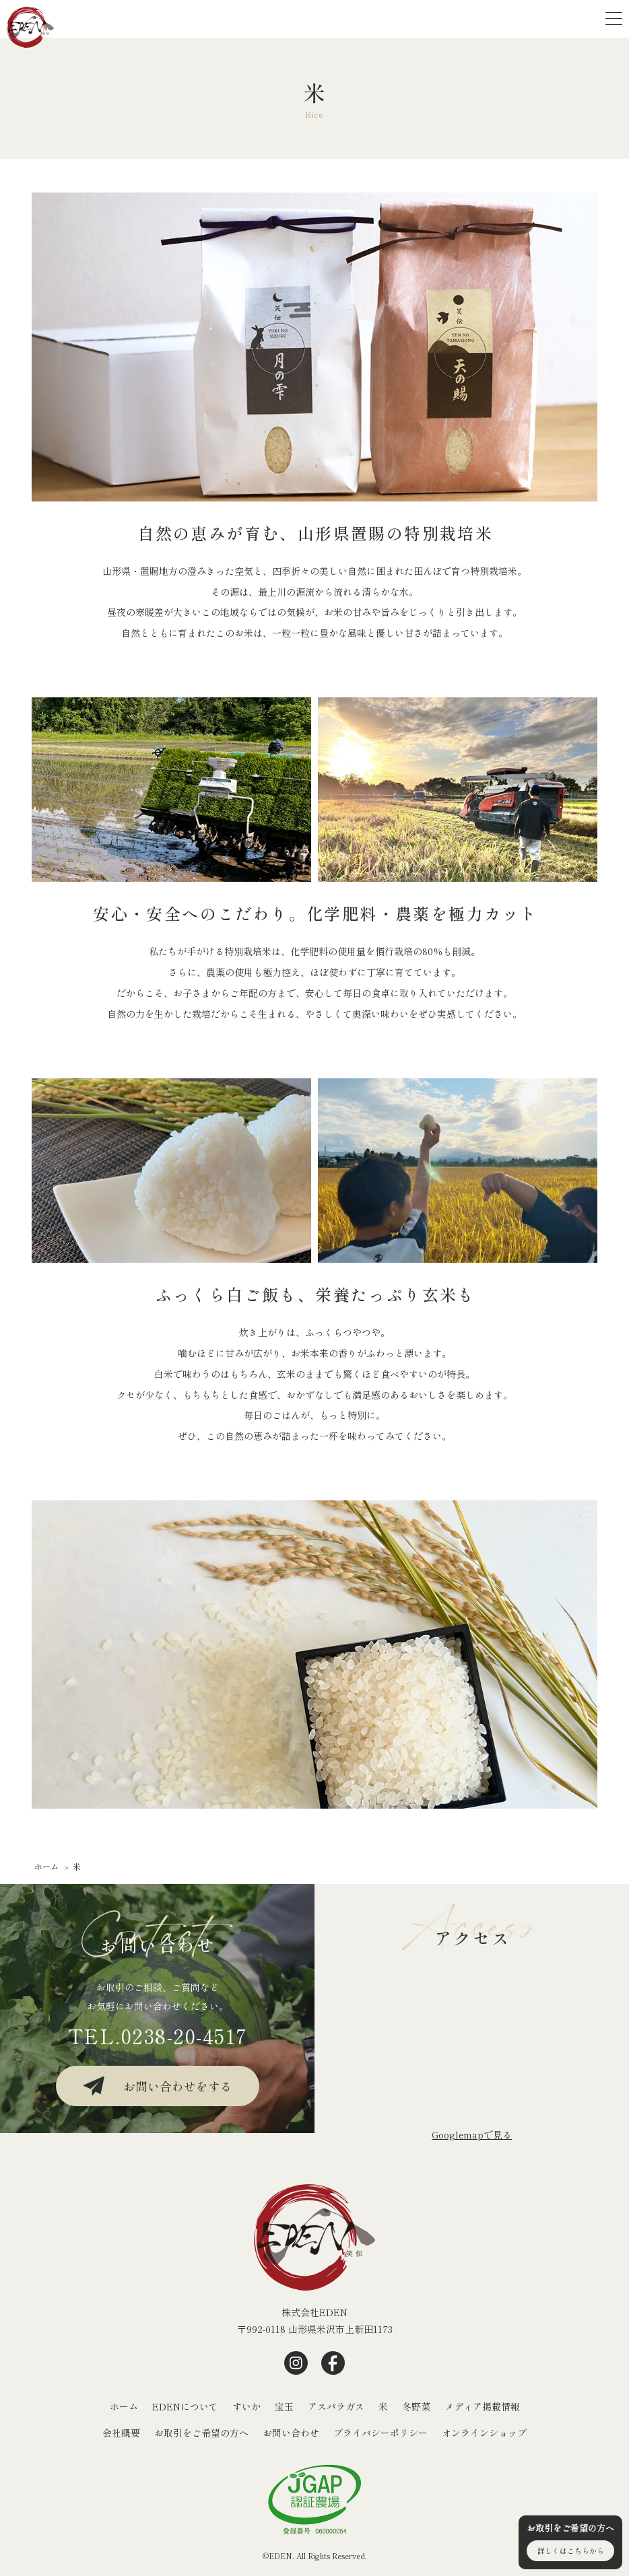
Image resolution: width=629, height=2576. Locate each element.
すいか (246, 2406)
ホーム (124, 2406)
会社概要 (121, 2432)
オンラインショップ (484, 2432)
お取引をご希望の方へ (201, 2432)
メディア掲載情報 (482, 2406)
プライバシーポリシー (380, 2432)
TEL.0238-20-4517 (158, 2035)
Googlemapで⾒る (472, 2134)
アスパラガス (336, 2406)
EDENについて (185, 2406)
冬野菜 (416, 2406)
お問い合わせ (291, 2432)
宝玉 (284, 2406)
